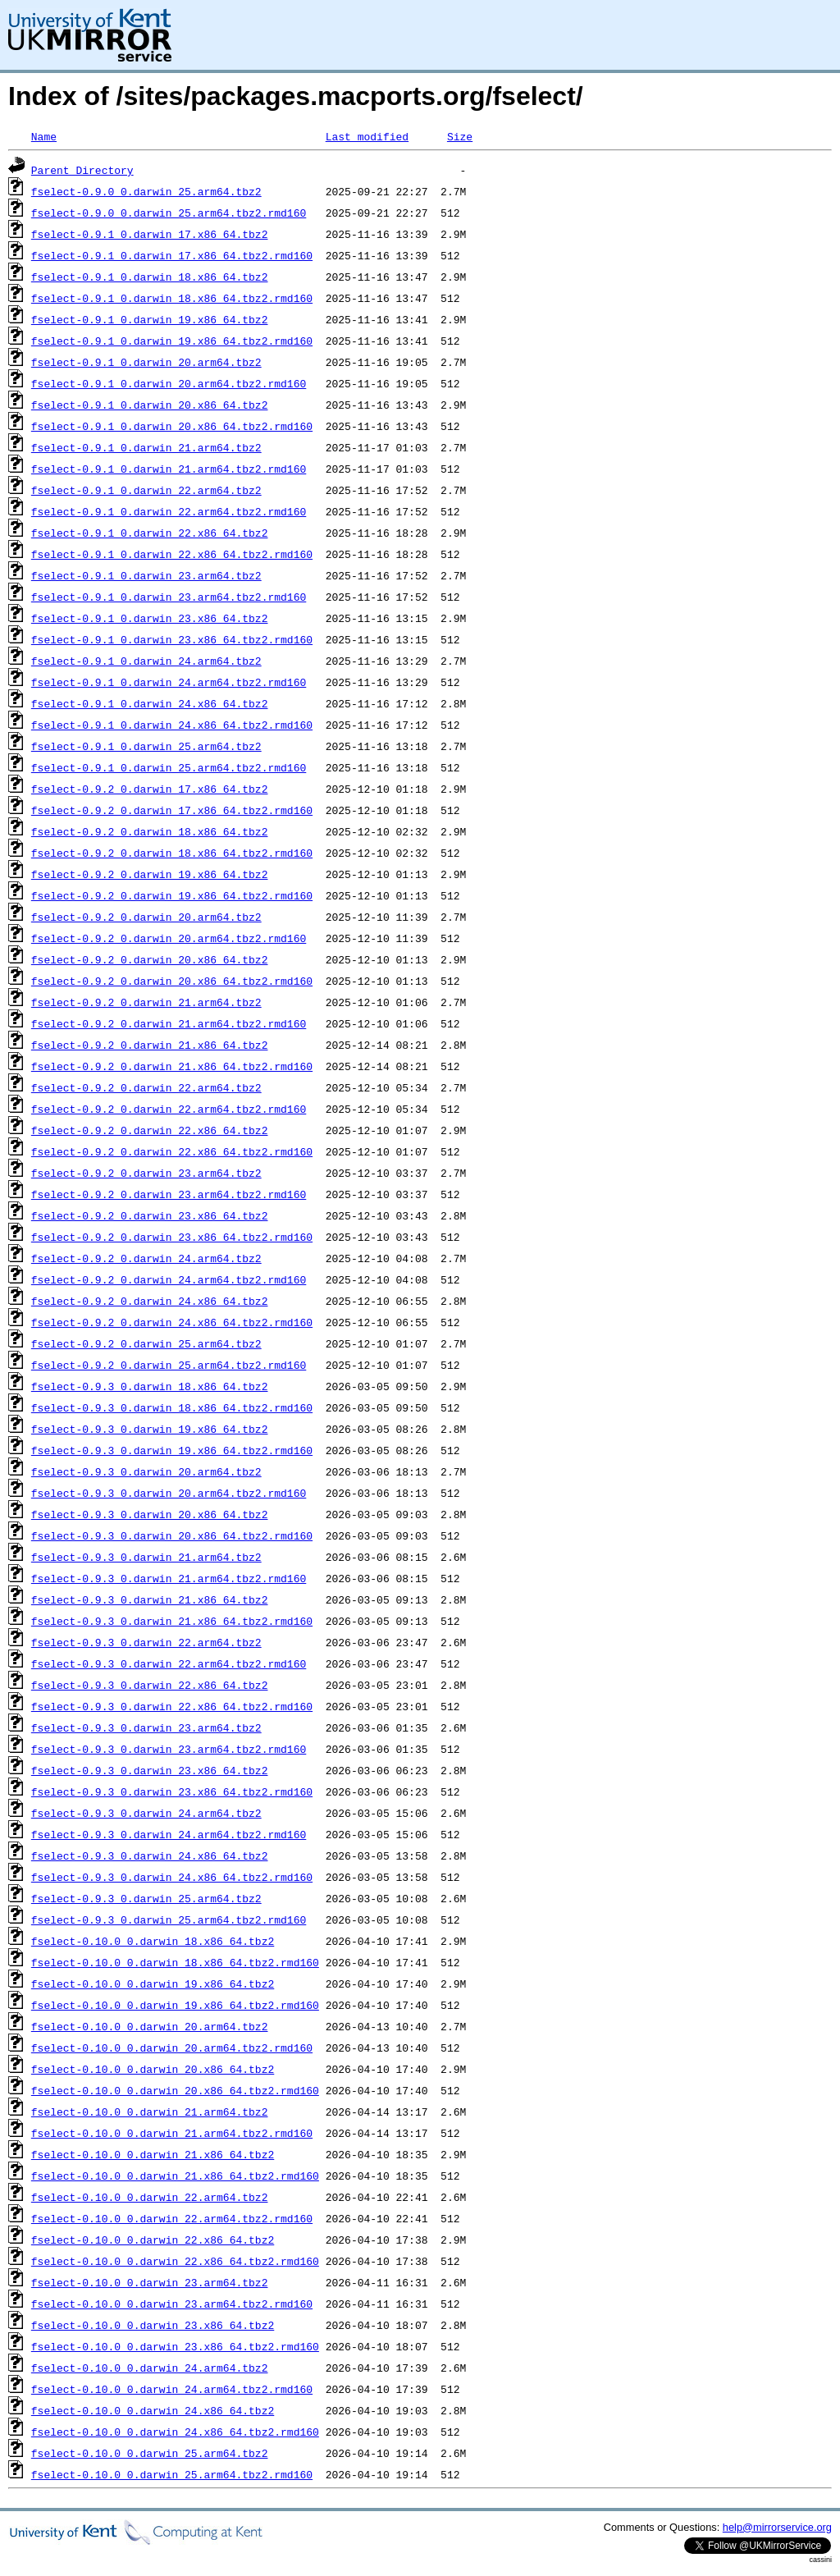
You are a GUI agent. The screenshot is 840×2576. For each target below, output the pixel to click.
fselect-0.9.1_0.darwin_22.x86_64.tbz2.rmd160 (172, 554)
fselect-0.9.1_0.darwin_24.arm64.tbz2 (146, 660)
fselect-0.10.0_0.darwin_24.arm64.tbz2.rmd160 (172, 2389)
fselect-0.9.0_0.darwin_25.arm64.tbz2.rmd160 (168, 212)
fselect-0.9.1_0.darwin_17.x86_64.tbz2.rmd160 (172, 255)
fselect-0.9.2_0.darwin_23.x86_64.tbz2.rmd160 (172, 1236)
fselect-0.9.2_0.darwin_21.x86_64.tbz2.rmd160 (172, 1066)
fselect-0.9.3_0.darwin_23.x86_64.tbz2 (149, 1770)
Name (44, 136)
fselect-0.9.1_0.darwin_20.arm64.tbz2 (146, 362)
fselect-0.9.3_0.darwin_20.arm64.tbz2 (146, 1471)
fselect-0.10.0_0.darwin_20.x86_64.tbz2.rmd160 (175, 2090)
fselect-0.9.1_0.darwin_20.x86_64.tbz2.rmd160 (172, 426)
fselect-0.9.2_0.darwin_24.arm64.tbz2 (146, 1258)
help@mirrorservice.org (777, 2527)
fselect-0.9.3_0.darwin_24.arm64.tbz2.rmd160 (168, 1834)
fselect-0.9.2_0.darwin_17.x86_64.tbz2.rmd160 (172, 810)
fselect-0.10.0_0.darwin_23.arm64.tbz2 (149, 2282)
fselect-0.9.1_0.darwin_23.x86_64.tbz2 (149, 618)
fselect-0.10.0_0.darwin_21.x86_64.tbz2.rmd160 (175, 2175)
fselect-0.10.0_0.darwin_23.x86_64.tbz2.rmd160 (175, 2346)
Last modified (367, 136)
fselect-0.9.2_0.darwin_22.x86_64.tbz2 (149, 1130)
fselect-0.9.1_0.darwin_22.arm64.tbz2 (146, 490)
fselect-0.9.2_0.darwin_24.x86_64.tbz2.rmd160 (172, 1322)
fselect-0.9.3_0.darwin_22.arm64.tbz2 (146, 1642)
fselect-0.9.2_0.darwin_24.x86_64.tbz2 (149, 1300)
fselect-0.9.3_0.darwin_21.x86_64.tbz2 (149, 1599)
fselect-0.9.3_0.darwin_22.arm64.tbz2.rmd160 (168, 1663)
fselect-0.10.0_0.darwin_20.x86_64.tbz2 (152, 2068)
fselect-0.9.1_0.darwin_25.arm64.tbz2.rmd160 (168, 767)
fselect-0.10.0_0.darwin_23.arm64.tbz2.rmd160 (172, 2303)
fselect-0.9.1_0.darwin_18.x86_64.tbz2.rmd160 (172, 298)
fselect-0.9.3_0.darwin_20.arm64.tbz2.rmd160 (168, 1492)
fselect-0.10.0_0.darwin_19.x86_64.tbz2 (152, 1983)
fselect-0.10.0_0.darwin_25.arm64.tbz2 (149, 2453)
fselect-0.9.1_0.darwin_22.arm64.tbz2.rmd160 (168, 511)
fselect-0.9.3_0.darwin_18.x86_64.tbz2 (149, 1386)
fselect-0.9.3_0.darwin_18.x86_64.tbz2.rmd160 (172, 1407)
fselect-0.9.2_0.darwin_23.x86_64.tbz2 (149, 1215)
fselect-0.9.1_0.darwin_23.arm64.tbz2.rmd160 (168, 596)
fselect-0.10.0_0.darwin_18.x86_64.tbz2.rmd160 (175, 1962)
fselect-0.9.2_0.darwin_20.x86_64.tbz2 (149, 959)
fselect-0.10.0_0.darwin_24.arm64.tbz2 (149, 2367)
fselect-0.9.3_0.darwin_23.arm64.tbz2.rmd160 (168, 1748)
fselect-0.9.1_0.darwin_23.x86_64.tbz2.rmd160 (172, 639)
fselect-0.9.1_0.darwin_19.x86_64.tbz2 (149, 319)
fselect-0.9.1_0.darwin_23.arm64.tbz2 (146, 575)
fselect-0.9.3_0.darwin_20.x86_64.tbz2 (149, 1514)
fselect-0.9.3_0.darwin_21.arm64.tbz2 (146, 1556)
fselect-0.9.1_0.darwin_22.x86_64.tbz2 (149, 532)
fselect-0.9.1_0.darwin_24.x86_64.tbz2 (149, 703)
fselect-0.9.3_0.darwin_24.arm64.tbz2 (146, 1812)
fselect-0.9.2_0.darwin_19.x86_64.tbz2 (149, 874)
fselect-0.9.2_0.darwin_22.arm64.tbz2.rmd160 (168, 1108)
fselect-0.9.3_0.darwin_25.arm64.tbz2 (146, 1898)
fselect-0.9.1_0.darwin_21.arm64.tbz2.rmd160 (168, 468)
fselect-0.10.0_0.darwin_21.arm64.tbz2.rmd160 (172, 2132)
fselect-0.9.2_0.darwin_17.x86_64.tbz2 (149, 788)
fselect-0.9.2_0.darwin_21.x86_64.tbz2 (149, 1044)
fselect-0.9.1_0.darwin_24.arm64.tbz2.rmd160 (168, 682)
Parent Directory (82, 169)
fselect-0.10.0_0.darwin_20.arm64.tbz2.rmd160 (172, 2047)
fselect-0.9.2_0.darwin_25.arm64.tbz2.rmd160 (168, 1364)
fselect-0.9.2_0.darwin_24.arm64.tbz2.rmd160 (168, 1279)
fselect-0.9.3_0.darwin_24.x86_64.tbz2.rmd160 (172, 1876)
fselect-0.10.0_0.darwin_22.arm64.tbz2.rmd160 (172, 2218)
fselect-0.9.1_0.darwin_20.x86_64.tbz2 (149, 404)
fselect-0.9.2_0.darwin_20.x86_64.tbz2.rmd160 (172, 980)
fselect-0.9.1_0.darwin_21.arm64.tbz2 (146, 447)
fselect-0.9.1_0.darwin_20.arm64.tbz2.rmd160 (168, 383)
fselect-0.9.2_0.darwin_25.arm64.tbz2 (146, 1343)
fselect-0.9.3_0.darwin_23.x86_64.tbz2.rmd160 (172, 1791)
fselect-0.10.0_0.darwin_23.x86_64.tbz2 (152, 2324)
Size (459, 136)
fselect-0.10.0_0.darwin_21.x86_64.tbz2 (152, 2154)
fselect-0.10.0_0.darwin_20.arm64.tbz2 (149, 2026)
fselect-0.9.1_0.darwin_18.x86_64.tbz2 (149, 276)
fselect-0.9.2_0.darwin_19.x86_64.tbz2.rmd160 (172, 895)
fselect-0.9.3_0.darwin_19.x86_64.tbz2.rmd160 (172, 1450)
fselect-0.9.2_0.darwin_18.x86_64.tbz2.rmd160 (172, 852)
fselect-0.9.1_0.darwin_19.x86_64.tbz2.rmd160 (172, 340)
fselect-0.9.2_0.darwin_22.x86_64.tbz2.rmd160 (172, 1151)
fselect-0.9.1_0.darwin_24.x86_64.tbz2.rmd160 (172, 724)
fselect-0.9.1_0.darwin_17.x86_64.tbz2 (149, 233)
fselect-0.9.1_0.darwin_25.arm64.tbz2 (146, 746)
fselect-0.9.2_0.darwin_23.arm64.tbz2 (146, 1172)
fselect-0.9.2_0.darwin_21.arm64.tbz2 (146, 1002)
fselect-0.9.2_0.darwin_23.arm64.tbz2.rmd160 (168, 1194)
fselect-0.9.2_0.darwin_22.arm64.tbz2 (146, 1087)
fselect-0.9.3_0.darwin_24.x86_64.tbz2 (149, 1855)
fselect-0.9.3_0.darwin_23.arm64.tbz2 (146, 1727)
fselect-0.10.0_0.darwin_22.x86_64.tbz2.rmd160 (175, 2260)
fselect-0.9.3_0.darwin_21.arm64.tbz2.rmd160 (168, 1578)
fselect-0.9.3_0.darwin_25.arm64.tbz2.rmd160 (168, 1919)
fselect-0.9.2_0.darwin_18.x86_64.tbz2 (149, 831)
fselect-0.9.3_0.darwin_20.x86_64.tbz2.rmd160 (172, 1535)
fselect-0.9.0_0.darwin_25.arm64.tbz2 (146, 191)
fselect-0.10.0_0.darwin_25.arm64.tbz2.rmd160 (172, 2474)
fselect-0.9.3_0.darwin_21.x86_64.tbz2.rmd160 (172, 1620)
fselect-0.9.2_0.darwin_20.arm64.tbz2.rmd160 (168, 938)
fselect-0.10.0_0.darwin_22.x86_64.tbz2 (152, 2239)
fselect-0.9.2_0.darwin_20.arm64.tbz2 (146, 916)
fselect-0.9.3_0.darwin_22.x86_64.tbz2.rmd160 (172, 1706)
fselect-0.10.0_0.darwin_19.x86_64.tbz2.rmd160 (175, 2004)
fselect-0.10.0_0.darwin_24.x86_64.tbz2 (152, 2410)
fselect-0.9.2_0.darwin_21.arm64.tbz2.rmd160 (168, 1023)
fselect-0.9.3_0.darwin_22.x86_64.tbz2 (149, 1684)
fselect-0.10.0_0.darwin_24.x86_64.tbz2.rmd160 (175, 2431)
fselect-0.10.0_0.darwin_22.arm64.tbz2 (149, 2196)
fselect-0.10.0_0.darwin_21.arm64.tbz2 (149, 2111)
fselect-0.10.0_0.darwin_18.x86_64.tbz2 (152, 1940)
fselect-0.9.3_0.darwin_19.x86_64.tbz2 (149, 1428)
